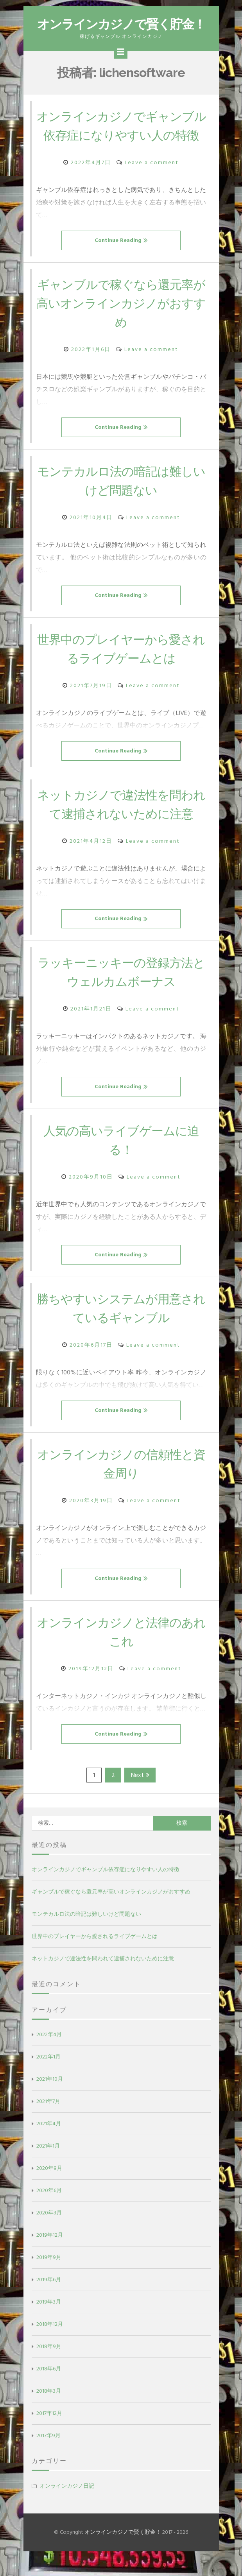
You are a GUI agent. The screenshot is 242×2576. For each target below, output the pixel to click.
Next (140, 1794)
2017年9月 (48, 2454)
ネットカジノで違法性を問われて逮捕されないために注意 (103, 1977)
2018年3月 (48, 2409)
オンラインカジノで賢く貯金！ (121, 24)
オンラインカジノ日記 (66, 2504)
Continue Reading (121, 258)
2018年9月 (48, 2365)
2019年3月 (48, 2320)
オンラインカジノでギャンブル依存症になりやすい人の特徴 (121, 135)
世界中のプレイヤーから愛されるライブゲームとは (95, 1955)
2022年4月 (49, 2053)
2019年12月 (49, 2253)
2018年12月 (49, 2342)
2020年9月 (49, 2186)
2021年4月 (48, 2142)
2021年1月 (48, 2164)
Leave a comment (152, 181)
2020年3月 (49, 2231)
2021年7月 (48, 2120)
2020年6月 (49, 2209)
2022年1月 (48, 2075)
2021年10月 (49, 2097)
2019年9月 (48, 2275)
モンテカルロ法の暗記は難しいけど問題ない (86, 1932)
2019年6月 (48, 2298)
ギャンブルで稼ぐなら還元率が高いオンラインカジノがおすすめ (121, 322)
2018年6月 (48, 2387)
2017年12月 (49, 2431)
